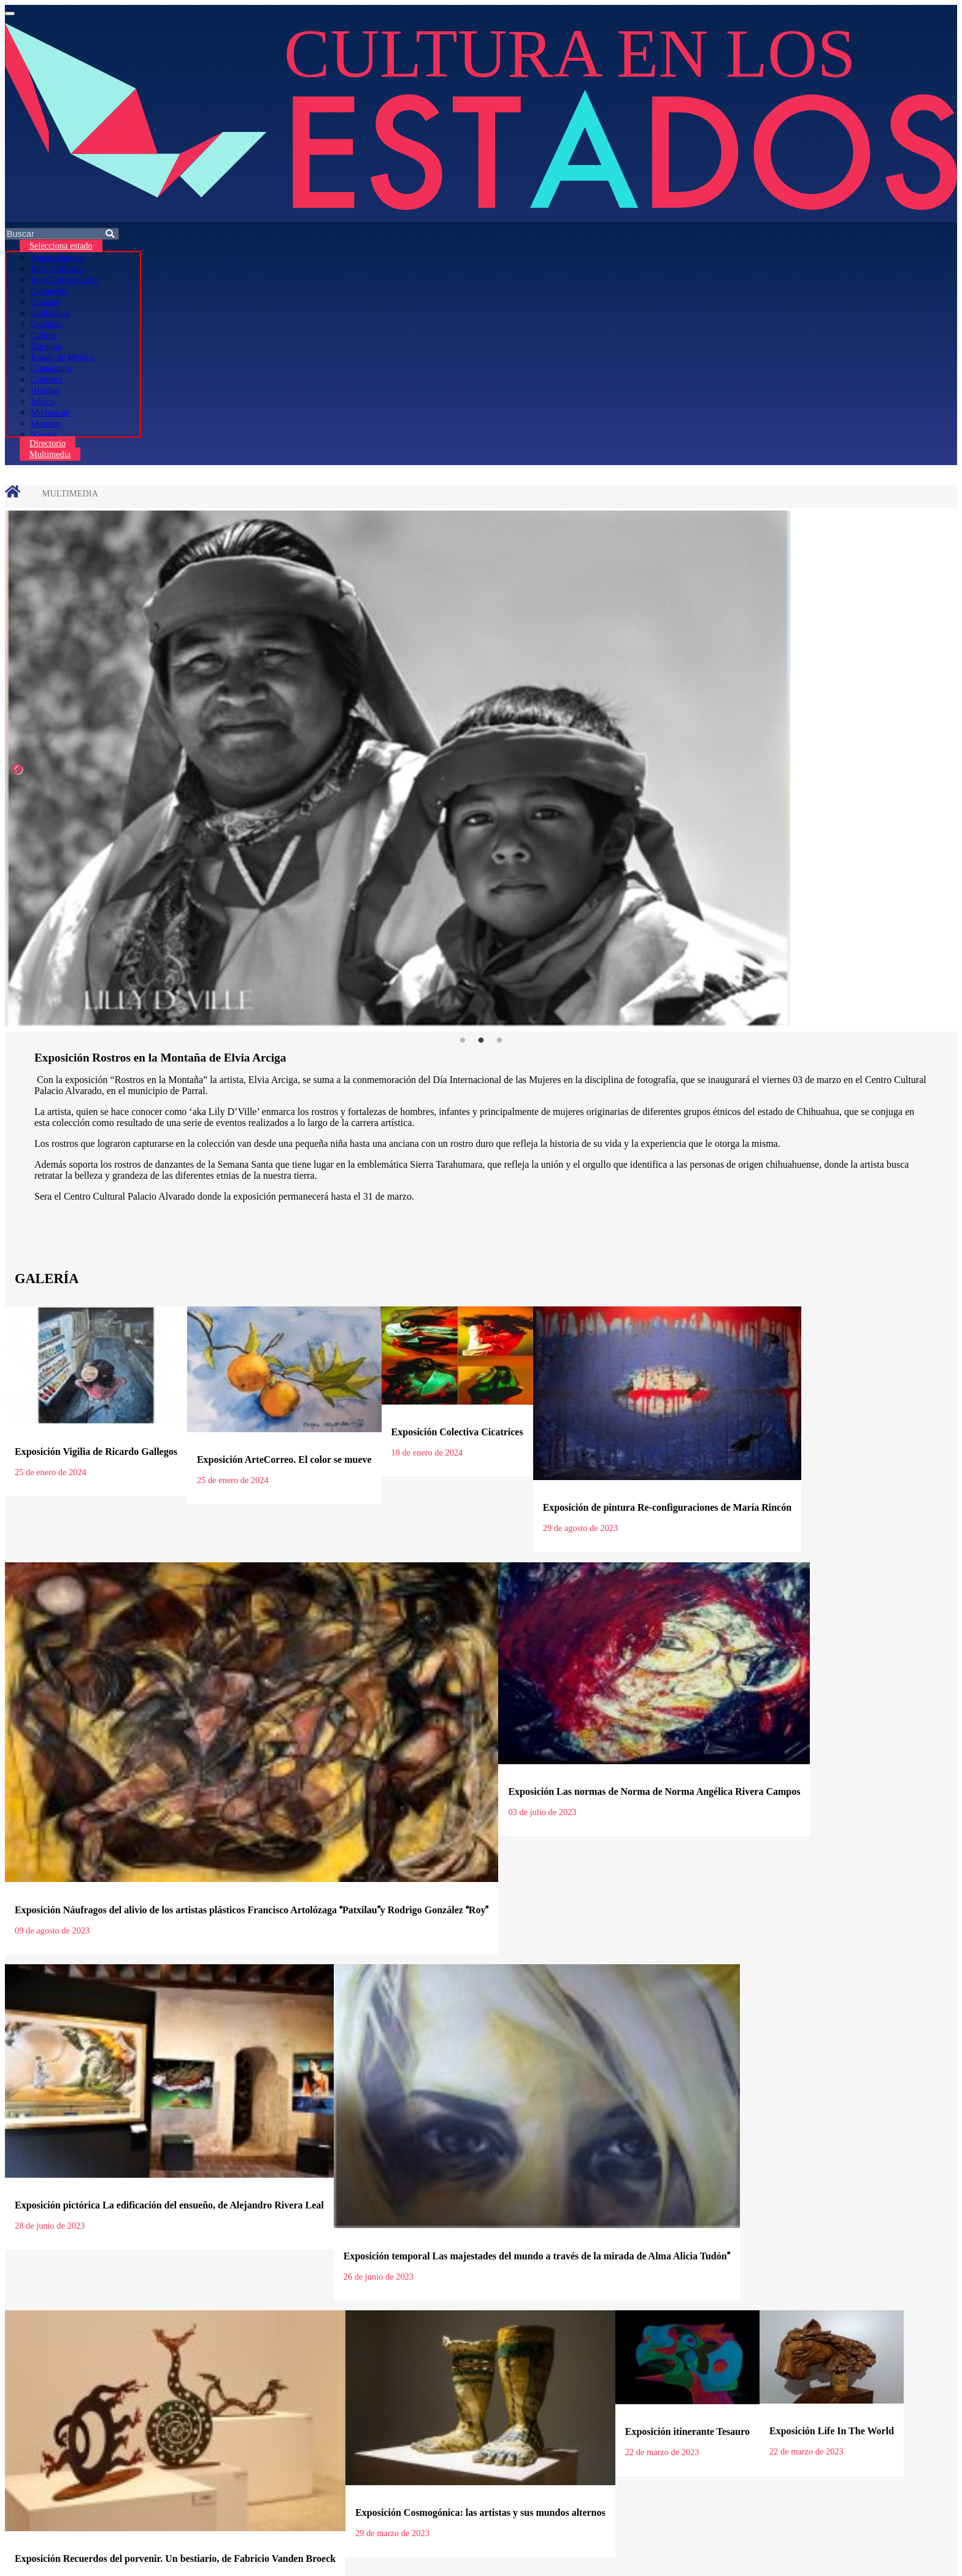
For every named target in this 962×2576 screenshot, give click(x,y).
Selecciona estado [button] (61, 245)
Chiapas (45, 302)
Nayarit (44, 434)
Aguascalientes (57, 258)
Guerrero (47, 379)
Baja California (58, 269)
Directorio (47, 443)
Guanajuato (51, 368)
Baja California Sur (65, 280)
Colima (43, 335)
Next (945, 769)
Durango (46, 346)
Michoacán (50, 412)
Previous (17, 769)
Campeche (49, 291)
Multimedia (50, 454)
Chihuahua (50, 313)
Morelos (45, 423)
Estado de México (62, 357)
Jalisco (43, 401)
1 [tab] (462, 1041)
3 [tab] (499, 1041)
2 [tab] (481, 1041)
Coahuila (47, 324)
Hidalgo (45, 390)
